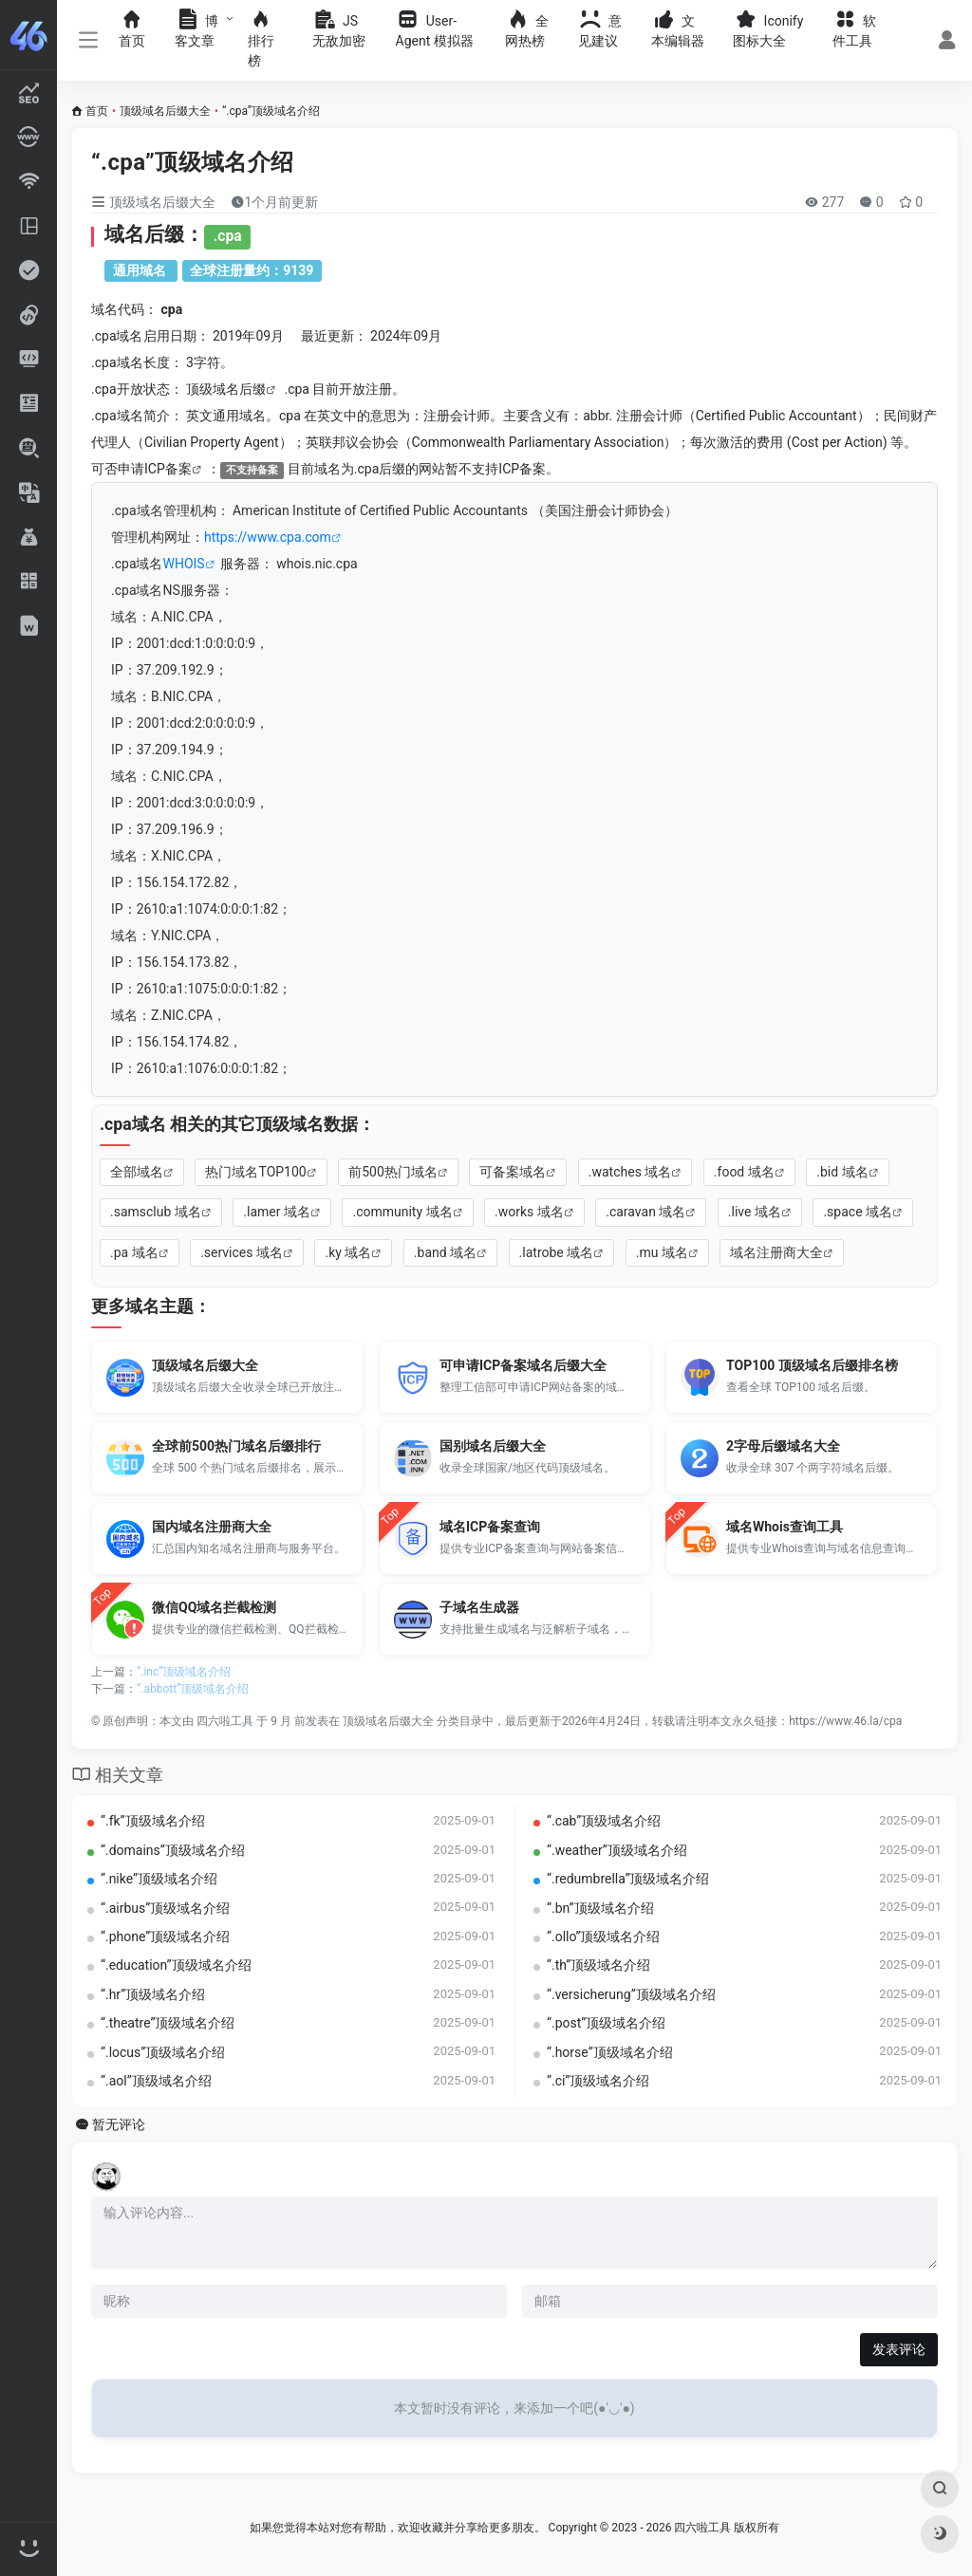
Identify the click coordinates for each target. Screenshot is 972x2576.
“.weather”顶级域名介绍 (617, 1850)
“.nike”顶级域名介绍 (159, 1878)
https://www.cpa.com (267, 537)
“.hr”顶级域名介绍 (153, 1994)
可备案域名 (512, 1171)
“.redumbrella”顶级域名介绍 (628, 1878)
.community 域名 (402, 1211)
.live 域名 (754, 1211)
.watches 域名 (630, 1171)
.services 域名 (241, 1252)
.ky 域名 (348, 1252)
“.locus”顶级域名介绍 (163, 2052)
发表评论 (898, 2349)
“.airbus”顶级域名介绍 (165, 1908)
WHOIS (184, 563)
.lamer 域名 (276, 1211)
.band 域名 (445, 1252)
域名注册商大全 (776, 1252)
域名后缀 (239, 389)
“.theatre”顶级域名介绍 (168, 2022)
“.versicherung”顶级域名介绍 (631, 1994)
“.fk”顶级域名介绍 (153, 1820)
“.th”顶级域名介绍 (598, 1965)
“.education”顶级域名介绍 (176, 1965)
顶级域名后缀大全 (165, 111)
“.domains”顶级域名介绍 (173, 1850)
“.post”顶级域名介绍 (606, 2022)
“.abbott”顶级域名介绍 (193, 1689)
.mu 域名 (662, 1252)
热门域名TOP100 (255, 1171)
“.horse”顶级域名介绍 (610, 2052)
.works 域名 (529, 1211)
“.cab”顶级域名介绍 (604, 1820)
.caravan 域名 (645, 1211)
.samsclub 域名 (155, 1211)
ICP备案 (168, 468)
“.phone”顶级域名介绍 (165, 1936)
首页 (96, 111)
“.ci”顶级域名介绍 (598, 2080)
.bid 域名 (842, 1171)
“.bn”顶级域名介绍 (600, 1908)
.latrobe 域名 (556, 1252)
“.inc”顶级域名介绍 (184, 1671)
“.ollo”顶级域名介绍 (604, 1936)
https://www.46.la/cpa (845, 1721)
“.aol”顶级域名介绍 (156, 2080)
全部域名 (136, 1171)
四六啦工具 (224, 1721)
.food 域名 (744, 1171)
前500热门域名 (393, 1171)
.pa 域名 (134, 1252)
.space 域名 (857, 1211)
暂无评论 (118, 2125)
